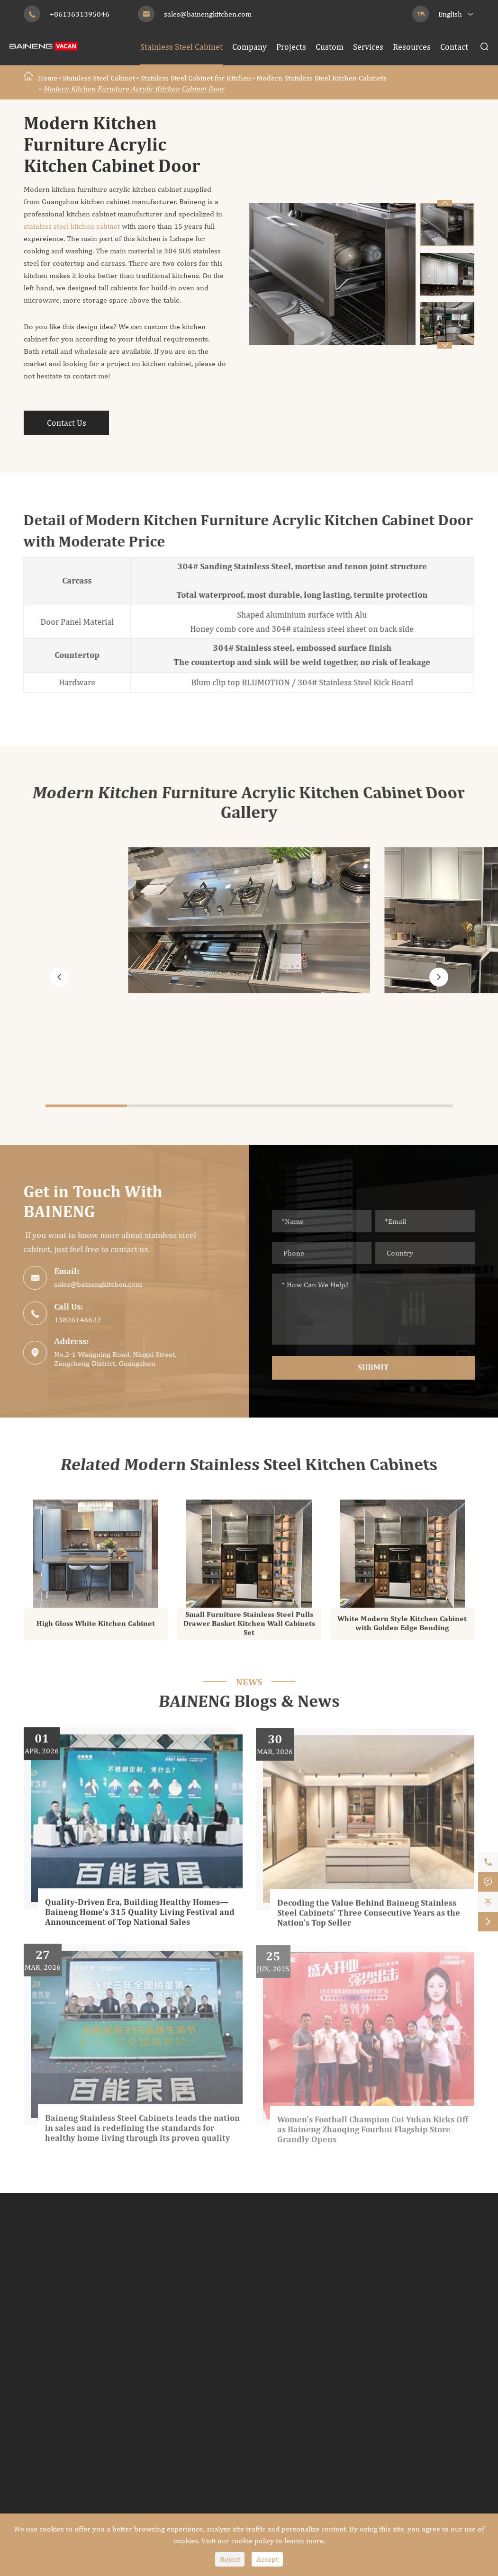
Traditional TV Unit (206, 2442)
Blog (432, 2371)
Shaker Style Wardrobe (212, 2303)
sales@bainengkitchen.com (208, 13)
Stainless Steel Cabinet (181, 47)
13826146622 (72, 1319)
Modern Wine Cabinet (64, 2413)
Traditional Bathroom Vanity (333, 2337)
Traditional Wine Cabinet (70, 2430)
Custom (330, 47)
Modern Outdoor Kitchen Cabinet (342, 2396)
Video (434, 2354)
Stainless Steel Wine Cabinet (91, 2382)
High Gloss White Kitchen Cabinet (95, 1629)
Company (249, 47)
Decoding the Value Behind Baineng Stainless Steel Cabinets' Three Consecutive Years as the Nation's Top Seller (368, 1920)
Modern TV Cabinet (206, 2425)
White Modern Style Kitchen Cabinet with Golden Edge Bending (402, 1628)
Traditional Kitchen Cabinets (76, 2337)
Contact (454, 47)
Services (368, 47)
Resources (412, 47)
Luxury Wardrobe (203, 2337)
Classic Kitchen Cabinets (68, 2303)
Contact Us (66, 423)
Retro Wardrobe (200, 2354)
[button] (444, 345)
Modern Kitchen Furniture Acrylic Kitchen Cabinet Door (133, 88)
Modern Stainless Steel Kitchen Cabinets (321, 77)
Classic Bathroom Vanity (326, 2303)
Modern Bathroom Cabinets (332, 2286)
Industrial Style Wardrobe (218, 2320)
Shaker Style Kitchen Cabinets (78, 2354)
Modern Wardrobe (204, 2286)
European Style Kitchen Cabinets (83, 2320)
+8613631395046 (79, 13)
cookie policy (252, 2540)
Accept (267, 2559)
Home (47, 77)
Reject (230, 2559)
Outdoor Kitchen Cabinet (340, 2365)
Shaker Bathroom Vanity (326, 2320)
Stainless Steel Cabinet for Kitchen (195, 77)
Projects (291, 47)
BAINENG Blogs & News (249, 1702)
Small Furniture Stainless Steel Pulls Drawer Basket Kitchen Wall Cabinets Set (249, 1629)
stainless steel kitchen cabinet (73, 226)
